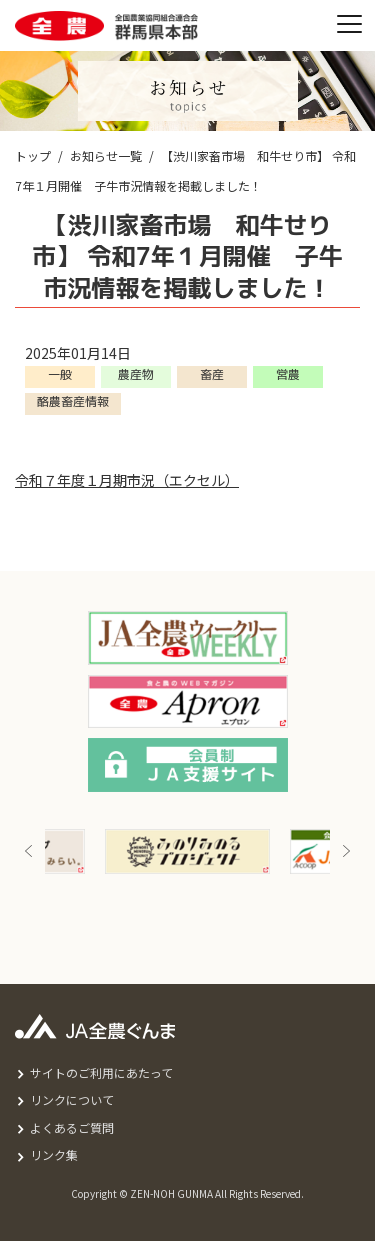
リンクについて (72, 1099)
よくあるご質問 (72, 1127)
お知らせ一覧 (106, 155)
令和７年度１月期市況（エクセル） (127, 480)
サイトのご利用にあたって (101, 1072)
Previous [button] (29, 851)
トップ (33, 155)
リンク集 (54, 1154)
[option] (187, 851)
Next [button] (346, 851)
